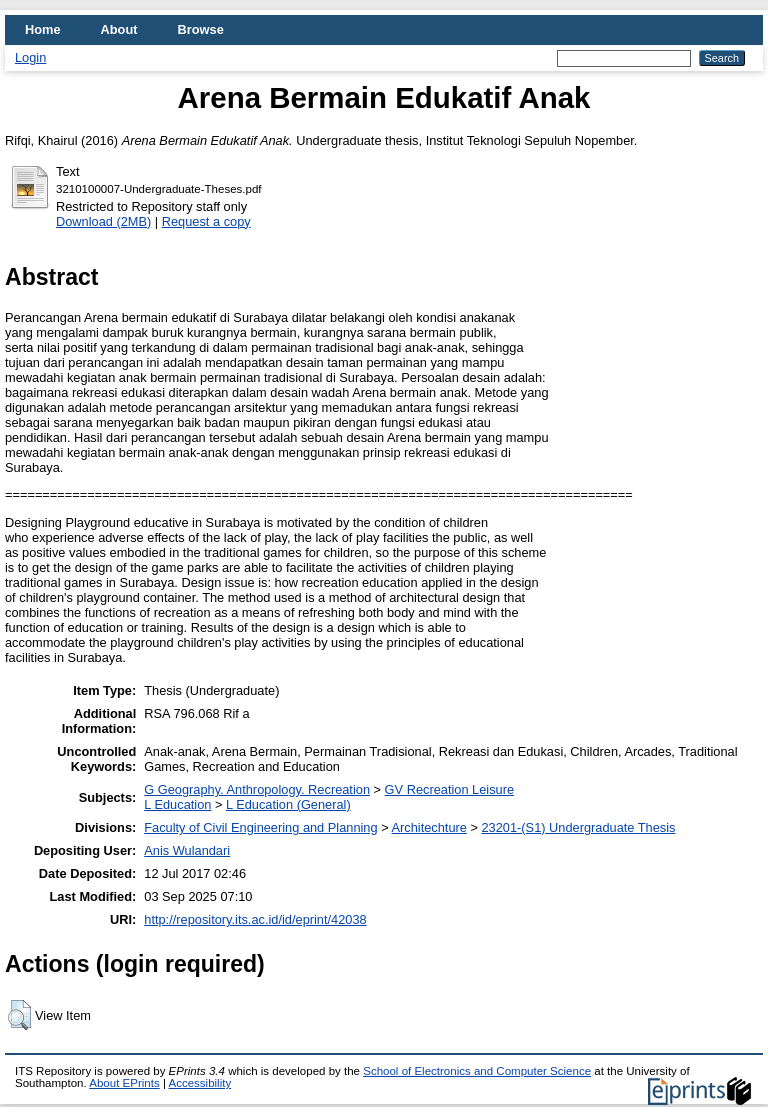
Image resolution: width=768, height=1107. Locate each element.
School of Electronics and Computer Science (477, 1071)
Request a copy (206, 221)
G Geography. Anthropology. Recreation (257, 789)
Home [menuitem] (43, 29)
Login (30, 57)
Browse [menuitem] (201, 29)
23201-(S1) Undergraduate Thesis (578, 827)
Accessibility (199, 1083)
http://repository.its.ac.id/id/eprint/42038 (255, 919)
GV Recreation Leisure (449, 789)
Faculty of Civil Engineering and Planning (260, 827)
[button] (19, 1015)
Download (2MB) (103, 221)
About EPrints (124, 1083)
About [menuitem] (119, 29)
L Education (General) (288, 804)
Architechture (428, 827)
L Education (177, 804)
